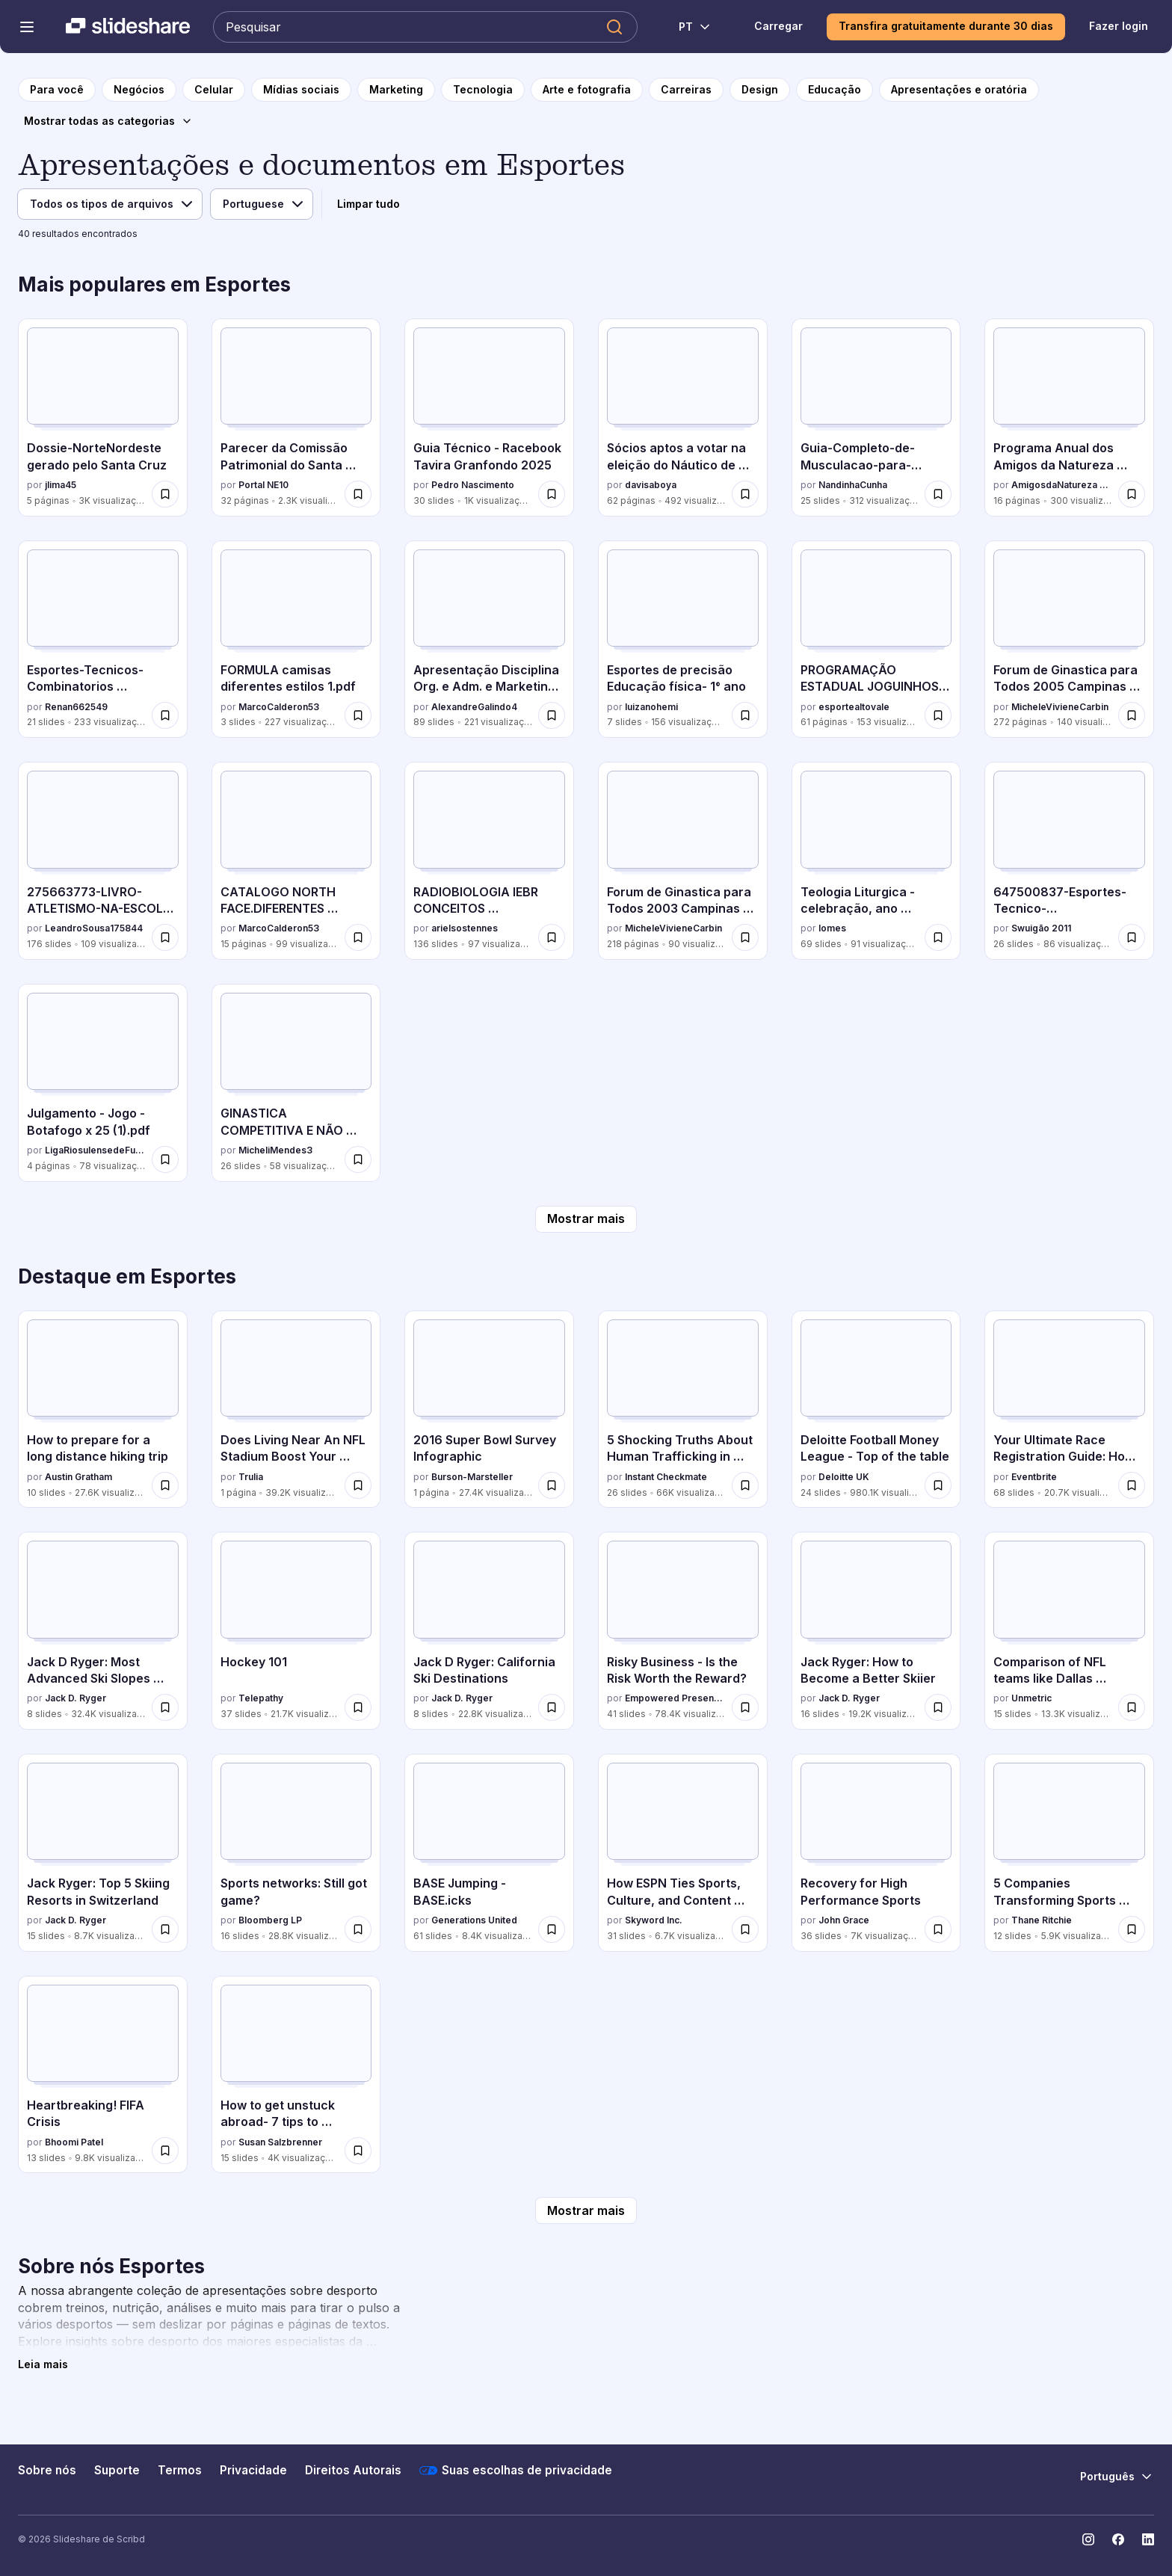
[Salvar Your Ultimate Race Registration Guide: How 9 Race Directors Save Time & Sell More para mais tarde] (1131, 1485)
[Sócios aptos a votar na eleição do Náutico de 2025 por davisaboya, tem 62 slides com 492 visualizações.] (683, 417)
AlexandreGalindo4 (474, 706)
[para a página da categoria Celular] (213, 90)
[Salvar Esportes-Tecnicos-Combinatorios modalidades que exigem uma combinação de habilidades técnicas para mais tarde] (165, 715)
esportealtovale (853, 706)
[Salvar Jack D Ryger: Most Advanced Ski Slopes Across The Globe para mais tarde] (165, 1707)
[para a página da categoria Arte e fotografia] (587, 90)
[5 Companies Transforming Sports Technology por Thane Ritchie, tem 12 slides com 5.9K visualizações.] (1069, 1853)
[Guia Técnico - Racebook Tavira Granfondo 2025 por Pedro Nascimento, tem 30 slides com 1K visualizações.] (489, 417)
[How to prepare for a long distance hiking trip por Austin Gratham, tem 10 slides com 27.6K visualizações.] (103, 1409)
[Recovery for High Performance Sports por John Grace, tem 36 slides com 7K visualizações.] (876, 1853)
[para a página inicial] (57, 90)
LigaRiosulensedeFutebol (95, 1150)
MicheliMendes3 (275, 1150)
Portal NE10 (263, 484)
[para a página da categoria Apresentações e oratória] (959, 90)
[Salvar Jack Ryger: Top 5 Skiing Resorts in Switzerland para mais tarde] (165, 1929)
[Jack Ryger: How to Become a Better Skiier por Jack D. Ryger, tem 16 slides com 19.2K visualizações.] (876, 1631)
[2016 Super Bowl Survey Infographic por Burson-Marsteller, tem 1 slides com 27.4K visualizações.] (489, 1409)
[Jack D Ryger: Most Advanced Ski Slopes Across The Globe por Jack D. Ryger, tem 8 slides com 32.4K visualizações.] (103, 1631)
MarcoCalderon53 (278, 706)
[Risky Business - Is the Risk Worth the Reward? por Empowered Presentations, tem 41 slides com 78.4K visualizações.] (683, 1631)
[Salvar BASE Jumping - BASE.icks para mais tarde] (551, 1929)
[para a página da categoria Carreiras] (686, 90)
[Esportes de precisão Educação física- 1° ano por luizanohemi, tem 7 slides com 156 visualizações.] (683, 639)
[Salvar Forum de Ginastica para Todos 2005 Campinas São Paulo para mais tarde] (1131, 715)
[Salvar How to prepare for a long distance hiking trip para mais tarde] (165, 1485)
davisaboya (650, 484)
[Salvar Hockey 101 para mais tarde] (358, 1707)
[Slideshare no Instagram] (1088, 2539)
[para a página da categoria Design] (760, 90)
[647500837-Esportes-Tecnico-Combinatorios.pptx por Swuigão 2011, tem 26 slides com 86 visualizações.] (1069, 861)
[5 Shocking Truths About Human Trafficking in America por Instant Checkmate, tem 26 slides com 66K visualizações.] (683, 1409)
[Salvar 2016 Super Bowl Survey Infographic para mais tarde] (551, 1485)
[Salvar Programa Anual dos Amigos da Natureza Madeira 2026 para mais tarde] (1131, 494)
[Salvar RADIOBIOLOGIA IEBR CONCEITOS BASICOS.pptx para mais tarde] (551, 937)
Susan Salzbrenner (280, 2142)
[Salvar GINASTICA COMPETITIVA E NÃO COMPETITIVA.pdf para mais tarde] (358, 1159)
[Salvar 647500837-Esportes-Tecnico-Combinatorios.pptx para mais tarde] (1131, 937)
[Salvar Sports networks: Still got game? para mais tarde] (358, 1929)
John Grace (843, 1920)
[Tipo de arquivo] (110, 204)
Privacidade (253, 2470)
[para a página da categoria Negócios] (139, 90)
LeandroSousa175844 (94, 928)
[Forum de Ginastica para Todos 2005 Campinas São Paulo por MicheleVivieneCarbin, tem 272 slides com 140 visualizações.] (1069, 639)
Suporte (117, 2470)
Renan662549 (76, 706)
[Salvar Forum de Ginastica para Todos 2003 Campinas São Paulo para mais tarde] (745, 937)
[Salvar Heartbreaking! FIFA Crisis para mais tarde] (165, 2150)
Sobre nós (47, 2470)
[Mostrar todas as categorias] (108, 121)
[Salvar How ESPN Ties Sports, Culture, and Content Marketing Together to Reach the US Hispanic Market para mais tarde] (745, 1929)
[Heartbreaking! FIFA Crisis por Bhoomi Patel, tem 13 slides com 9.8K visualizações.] (103, 2075)
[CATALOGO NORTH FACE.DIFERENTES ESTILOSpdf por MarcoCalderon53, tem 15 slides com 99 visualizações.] (296, 861)
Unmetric (1031, 1698)
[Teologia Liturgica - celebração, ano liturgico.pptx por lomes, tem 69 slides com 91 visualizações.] (876, 861)
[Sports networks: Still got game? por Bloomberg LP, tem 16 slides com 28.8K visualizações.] (296, 1853)
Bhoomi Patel (74, 2142)
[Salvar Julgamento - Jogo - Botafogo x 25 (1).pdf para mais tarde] (165, 1159)
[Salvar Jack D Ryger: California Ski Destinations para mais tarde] (551, 1707)
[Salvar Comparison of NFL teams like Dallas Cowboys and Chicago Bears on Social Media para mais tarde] (1131, 1707)
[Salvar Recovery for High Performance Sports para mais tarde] (938, 1929)
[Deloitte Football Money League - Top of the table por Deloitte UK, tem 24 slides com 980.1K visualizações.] (876, 1409)
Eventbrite (1034, 1476)
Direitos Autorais (353, 2470)
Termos (180, 2470)
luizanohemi (651, 706)
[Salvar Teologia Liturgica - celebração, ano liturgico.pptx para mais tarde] (938, 937)
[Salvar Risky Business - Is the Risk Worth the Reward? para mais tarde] (745, 1707)
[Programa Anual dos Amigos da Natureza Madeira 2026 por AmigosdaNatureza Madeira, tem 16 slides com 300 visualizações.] (1069, 417)
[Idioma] (261, 204)
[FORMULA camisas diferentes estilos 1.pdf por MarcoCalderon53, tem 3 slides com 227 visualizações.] (296, 639)
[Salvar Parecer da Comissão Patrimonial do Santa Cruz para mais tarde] (358, 494)
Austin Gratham (78, 1476)
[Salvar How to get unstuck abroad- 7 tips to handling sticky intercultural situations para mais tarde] (358, 2150)
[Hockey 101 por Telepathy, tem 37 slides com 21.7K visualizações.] (296, 1631)
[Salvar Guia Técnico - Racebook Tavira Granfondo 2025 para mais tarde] (551, 494)
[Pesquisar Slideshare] (425, 27)
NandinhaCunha (852, 484)
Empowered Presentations (675, 1698)
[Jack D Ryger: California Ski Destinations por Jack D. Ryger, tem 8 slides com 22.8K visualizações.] (489, 1631)
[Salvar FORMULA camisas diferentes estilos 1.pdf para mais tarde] (358, 715)
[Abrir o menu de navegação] (27, 27)
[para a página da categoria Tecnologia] (483, 90)
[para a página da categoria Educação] (834, 90)
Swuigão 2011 (1041, 928)
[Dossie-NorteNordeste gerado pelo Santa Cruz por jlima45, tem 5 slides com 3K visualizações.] (103, 417)
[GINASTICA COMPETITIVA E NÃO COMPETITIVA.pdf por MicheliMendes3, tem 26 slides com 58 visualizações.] (296, 1083)
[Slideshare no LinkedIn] (1148, 2539)
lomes (832, 928)
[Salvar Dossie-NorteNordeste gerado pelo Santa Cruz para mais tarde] (165, 494)
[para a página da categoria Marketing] (396, 90)
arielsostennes (464, 928)
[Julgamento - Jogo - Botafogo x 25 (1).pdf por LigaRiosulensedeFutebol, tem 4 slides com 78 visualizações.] (103, 1083)
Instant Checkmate (666, 1476)
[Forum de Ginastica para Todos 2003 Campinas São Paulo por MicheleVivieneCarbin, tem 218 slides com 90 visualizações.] (683, 861)
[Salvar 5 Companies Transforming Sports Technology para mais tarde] (1131, 1929)
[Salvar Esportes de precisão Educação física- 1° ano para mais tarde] (745, 715)
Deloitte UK (843, 1476)
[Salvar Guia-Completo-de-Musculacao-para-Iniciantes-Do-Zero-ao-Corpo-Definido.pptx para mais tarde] (938, 494)
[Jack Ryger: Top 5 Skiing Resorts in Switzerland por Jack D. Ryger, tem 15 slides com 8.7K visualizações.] (103, 1853)
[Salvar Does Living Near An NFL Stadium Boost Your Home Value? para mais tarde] (358, 1485)
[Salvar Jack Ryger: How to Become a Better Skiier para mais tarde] (938, 1707)
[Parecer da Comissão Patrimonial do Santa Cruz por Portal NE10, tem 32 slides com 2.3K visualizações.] (296, 417)
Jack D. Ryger (75, 1698)
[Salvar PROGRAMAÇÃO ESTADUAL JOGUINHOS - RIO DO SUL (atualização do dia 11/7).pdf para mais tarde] (938, 715)
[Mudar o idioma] (686, 27)
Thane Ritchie (1041, 1920)
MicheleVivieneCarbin (1059, 706)
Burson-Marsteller (472, 1476)
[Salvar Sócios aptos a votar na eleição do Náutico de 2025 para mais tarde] (745, 494)
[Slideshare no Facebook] (1118, 2539)
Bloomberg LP (270, 1920)
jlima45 (60, 484)
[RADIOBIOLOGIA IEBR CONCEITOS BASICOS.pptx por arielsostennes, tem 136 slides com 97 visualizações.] (489, 861)
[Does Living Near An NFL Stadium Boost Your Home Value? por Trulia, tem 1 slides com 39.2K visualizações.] (296, 1409)
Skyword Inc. (653, 1920)
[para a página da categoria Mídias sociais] (301, 90)
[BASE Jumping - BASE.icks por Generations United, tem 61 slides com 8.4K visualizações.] (489, 1853)
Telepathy (260, 1698)
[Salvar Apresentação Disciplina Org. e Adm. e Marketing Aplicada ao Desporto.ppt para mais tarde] (551, 715)
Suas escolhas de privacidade (515, 2471)
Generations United (474, 1920)
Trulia (250, 1476)
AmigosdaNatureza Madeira (1061, 484)
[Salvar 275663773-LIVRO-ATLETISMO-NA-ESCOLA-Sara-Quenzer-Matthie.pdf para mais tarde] (165, 937)
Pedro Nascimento (472, 484)
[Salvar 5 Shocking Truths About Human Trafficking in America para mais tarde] (745, 1485)
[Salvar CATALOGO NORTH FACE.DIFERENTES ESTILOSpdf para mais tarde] (358, 937)
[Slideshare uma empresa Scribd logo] (128, 27)
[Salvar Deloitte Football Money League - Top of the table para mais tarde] (938, 1485)
